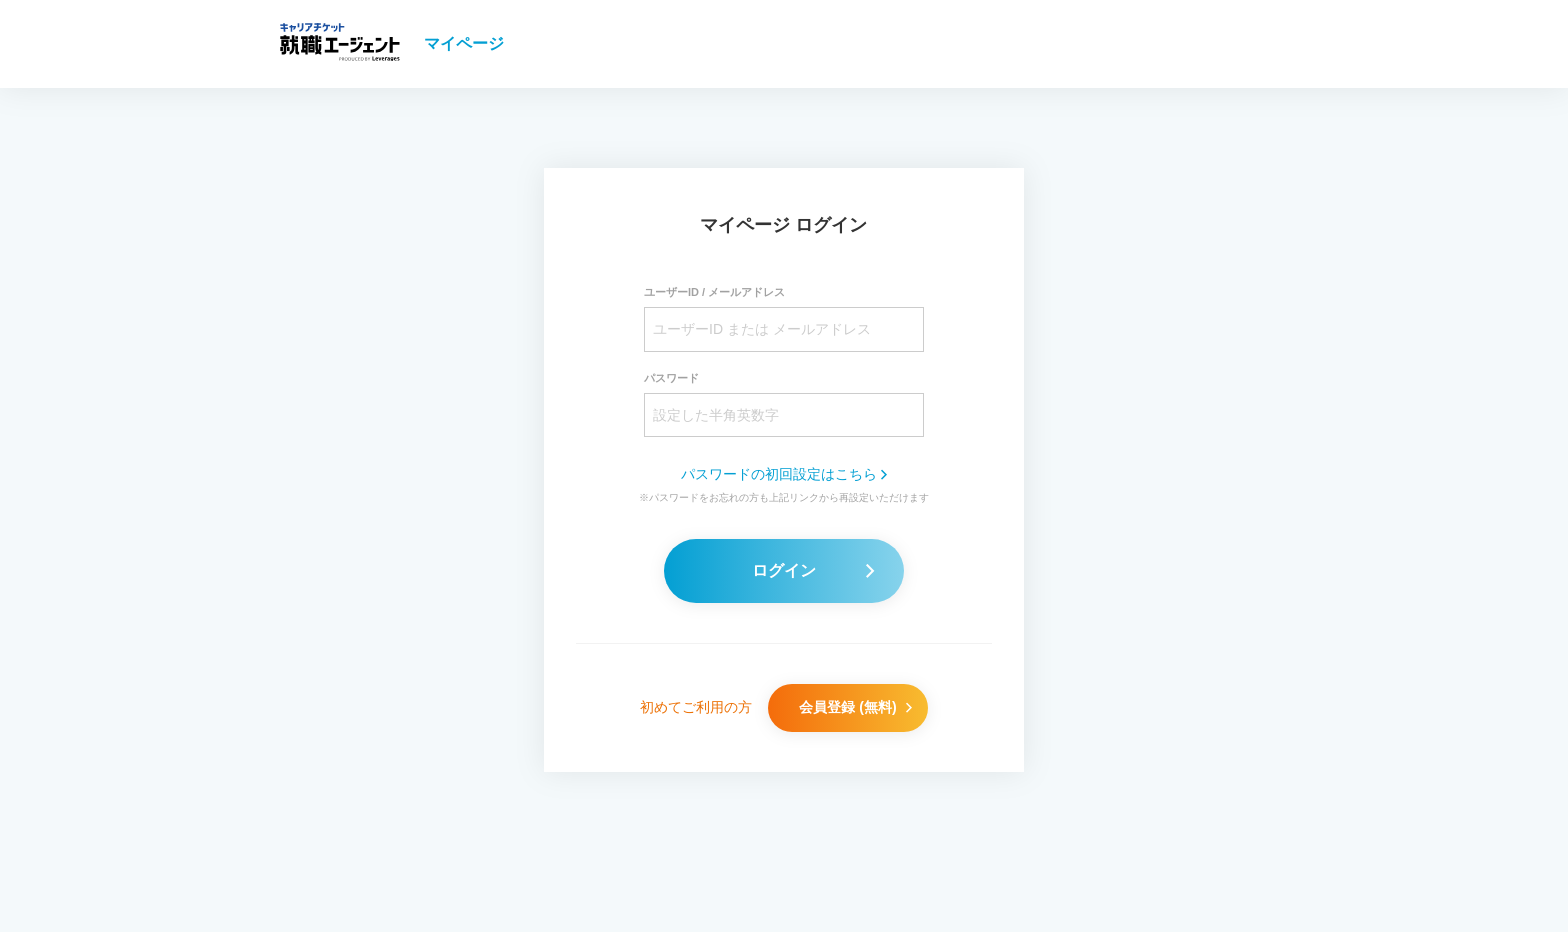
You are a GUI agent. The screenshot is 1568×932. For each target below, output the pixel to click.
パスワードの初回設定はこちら (784, 474)
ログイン (813, 570)
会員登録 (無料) (855, 707)
